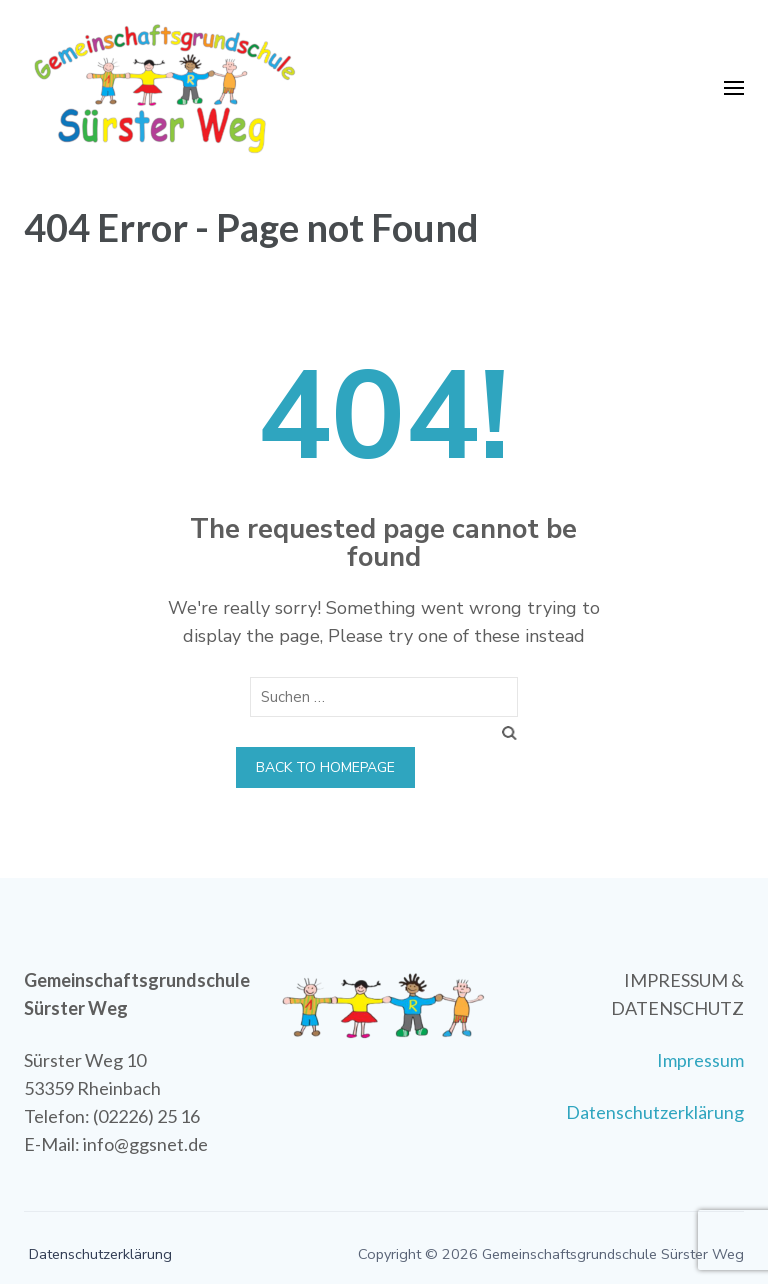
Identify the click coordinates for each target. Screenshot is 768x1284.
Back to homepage (325, 767)
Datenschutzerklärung (655, 1112)
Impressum (700, 1060)
